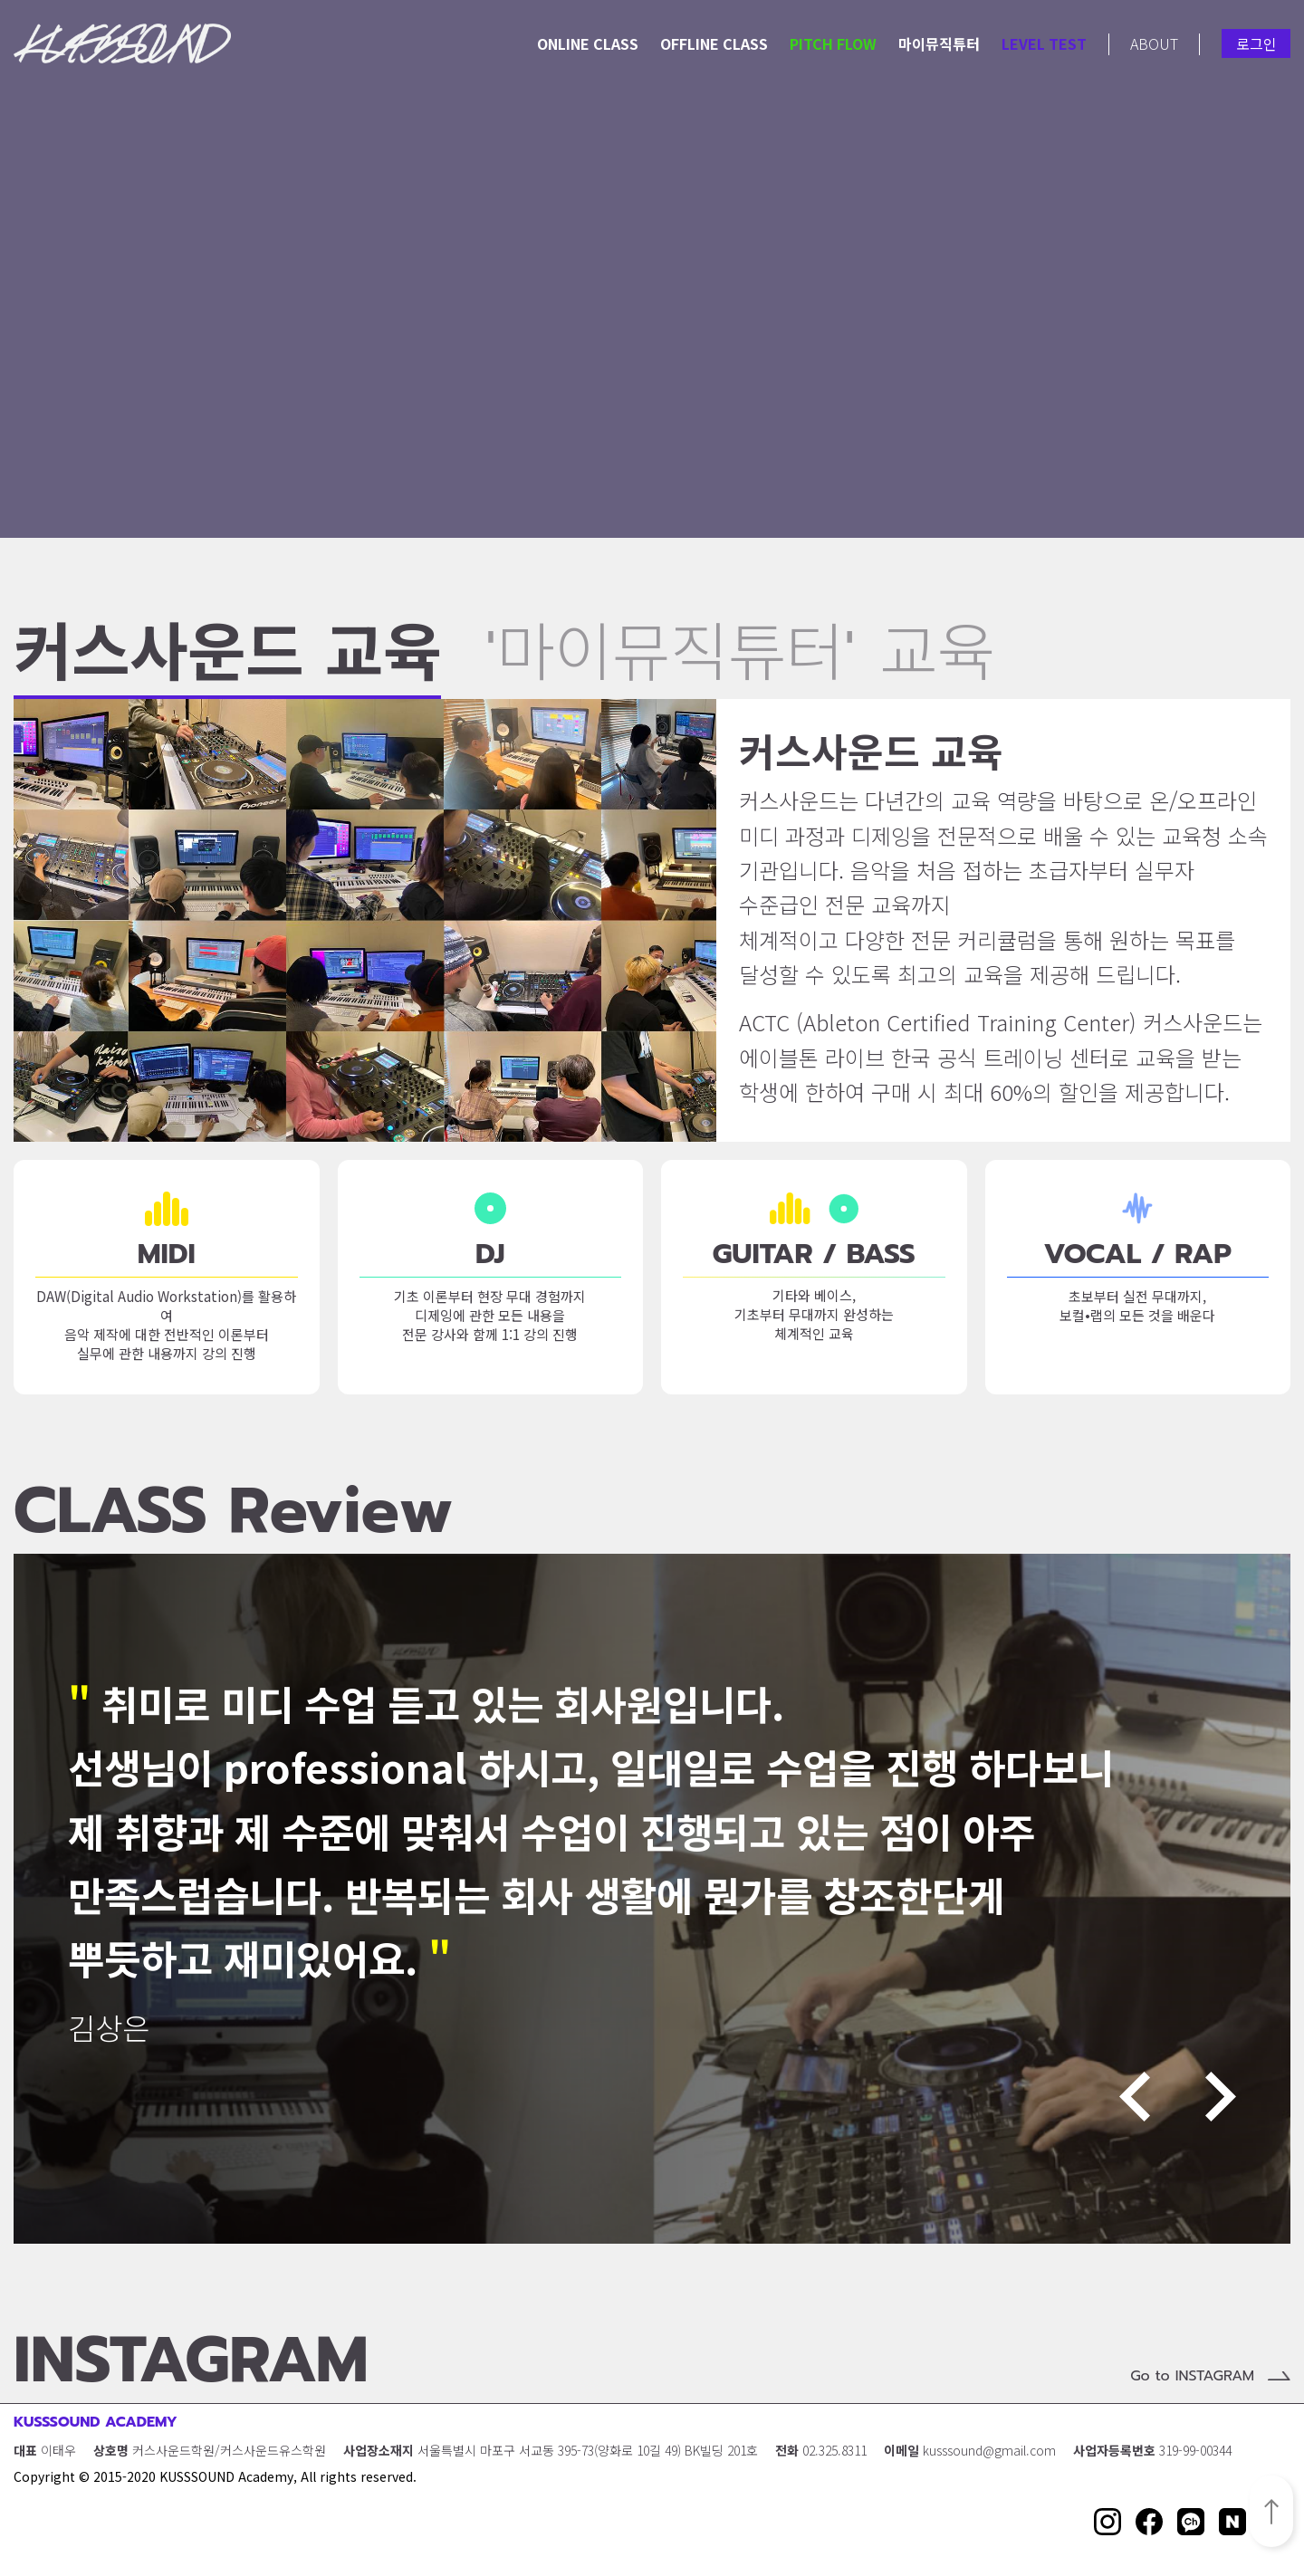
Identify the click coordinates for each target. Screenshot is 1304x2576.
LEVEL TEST (1044, 43)
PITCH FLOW (833, 43)
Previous (1134, 2096)
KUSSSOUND (122, 43)
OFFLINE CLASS (714, 43)
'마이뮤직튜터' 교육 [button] (740, 659)
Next (1220, 2096)
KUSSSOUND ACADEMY (95, 2422)
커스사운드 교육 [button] (227, 661)
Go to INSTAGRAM (1192, 2376)
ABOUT (1154, 43)
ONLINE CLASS (587, 43)
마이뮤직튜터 (939, 43)
